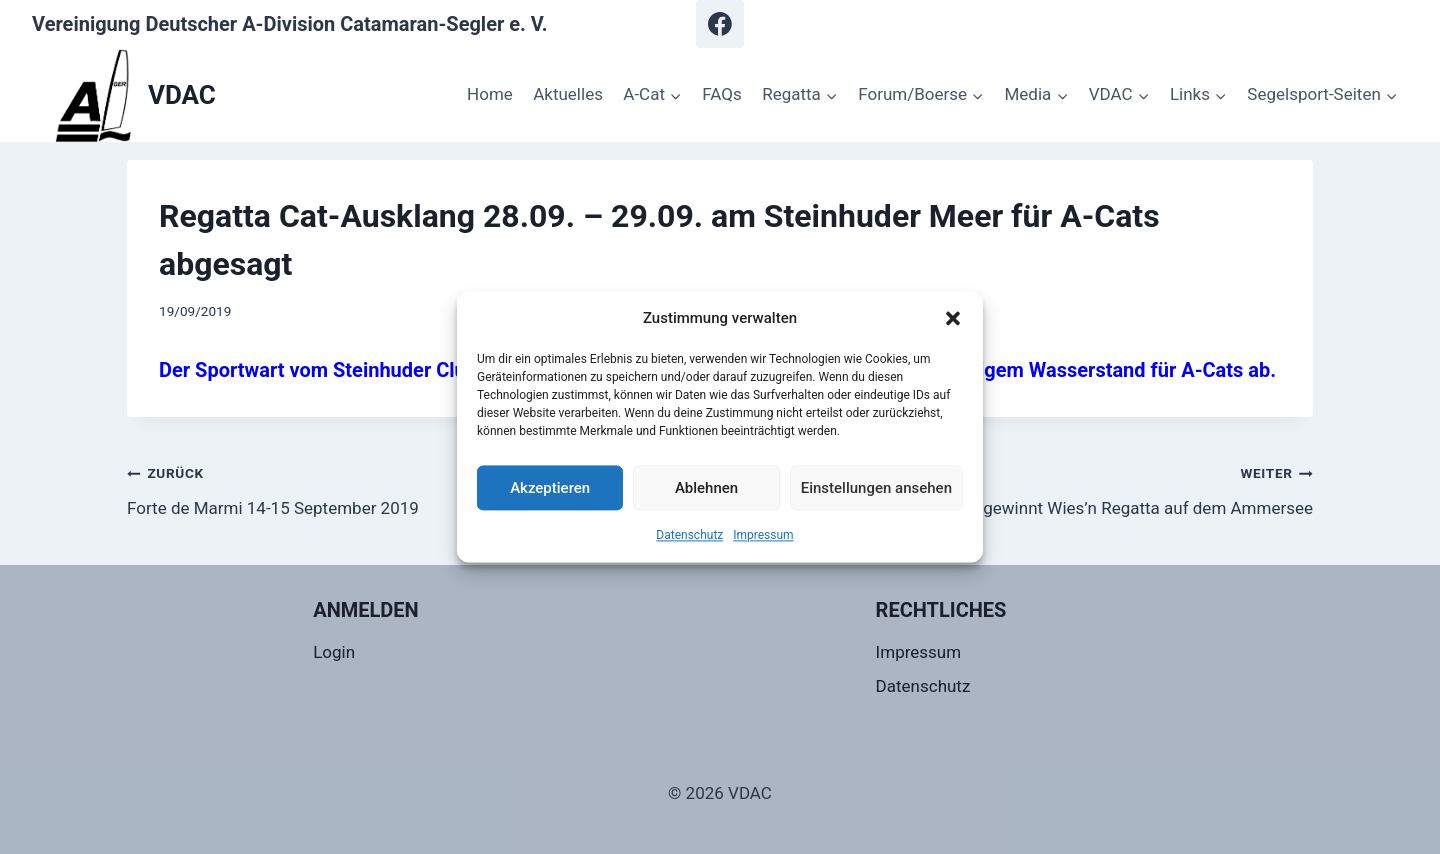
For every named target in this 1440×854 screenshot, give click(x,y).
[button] (953, 318)
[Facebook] (720, 24)
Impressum (763, 535)
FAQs (721, 94)
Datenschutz (689, 535)
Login (334, 652)
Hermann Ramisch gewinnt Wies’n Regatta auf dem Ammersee (1025, 488)
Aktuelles (568, 94)
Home (490, 94)
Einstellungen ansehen (876, 488)
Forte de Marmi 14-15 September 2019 (415, 488)
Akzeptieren (550, 488)
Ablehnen (706, 488)
